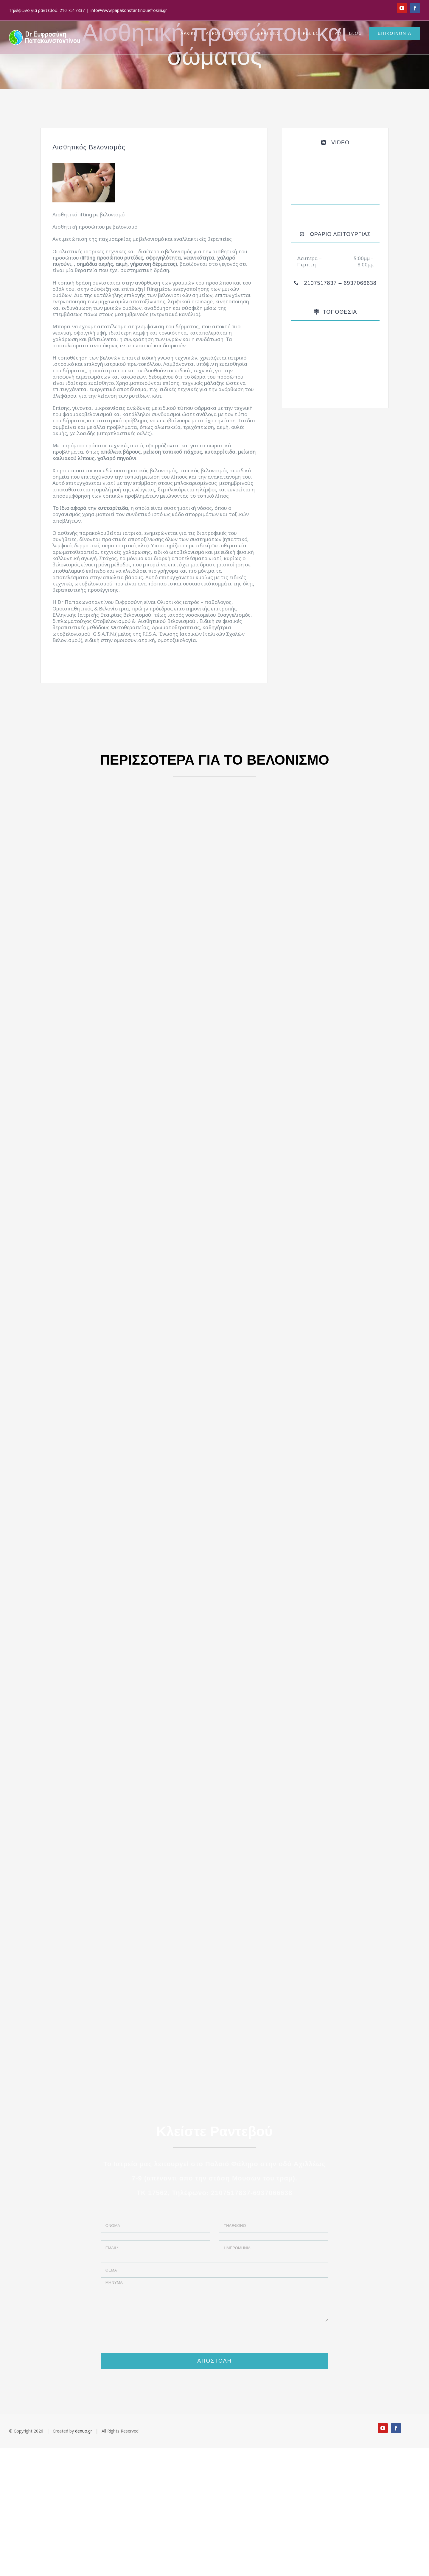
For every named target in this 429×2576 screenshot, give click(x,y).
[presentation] (214, 2341)
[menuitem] (192, 33)
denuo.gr (83, 2431)
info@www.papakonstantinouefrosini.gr (129, 10)
